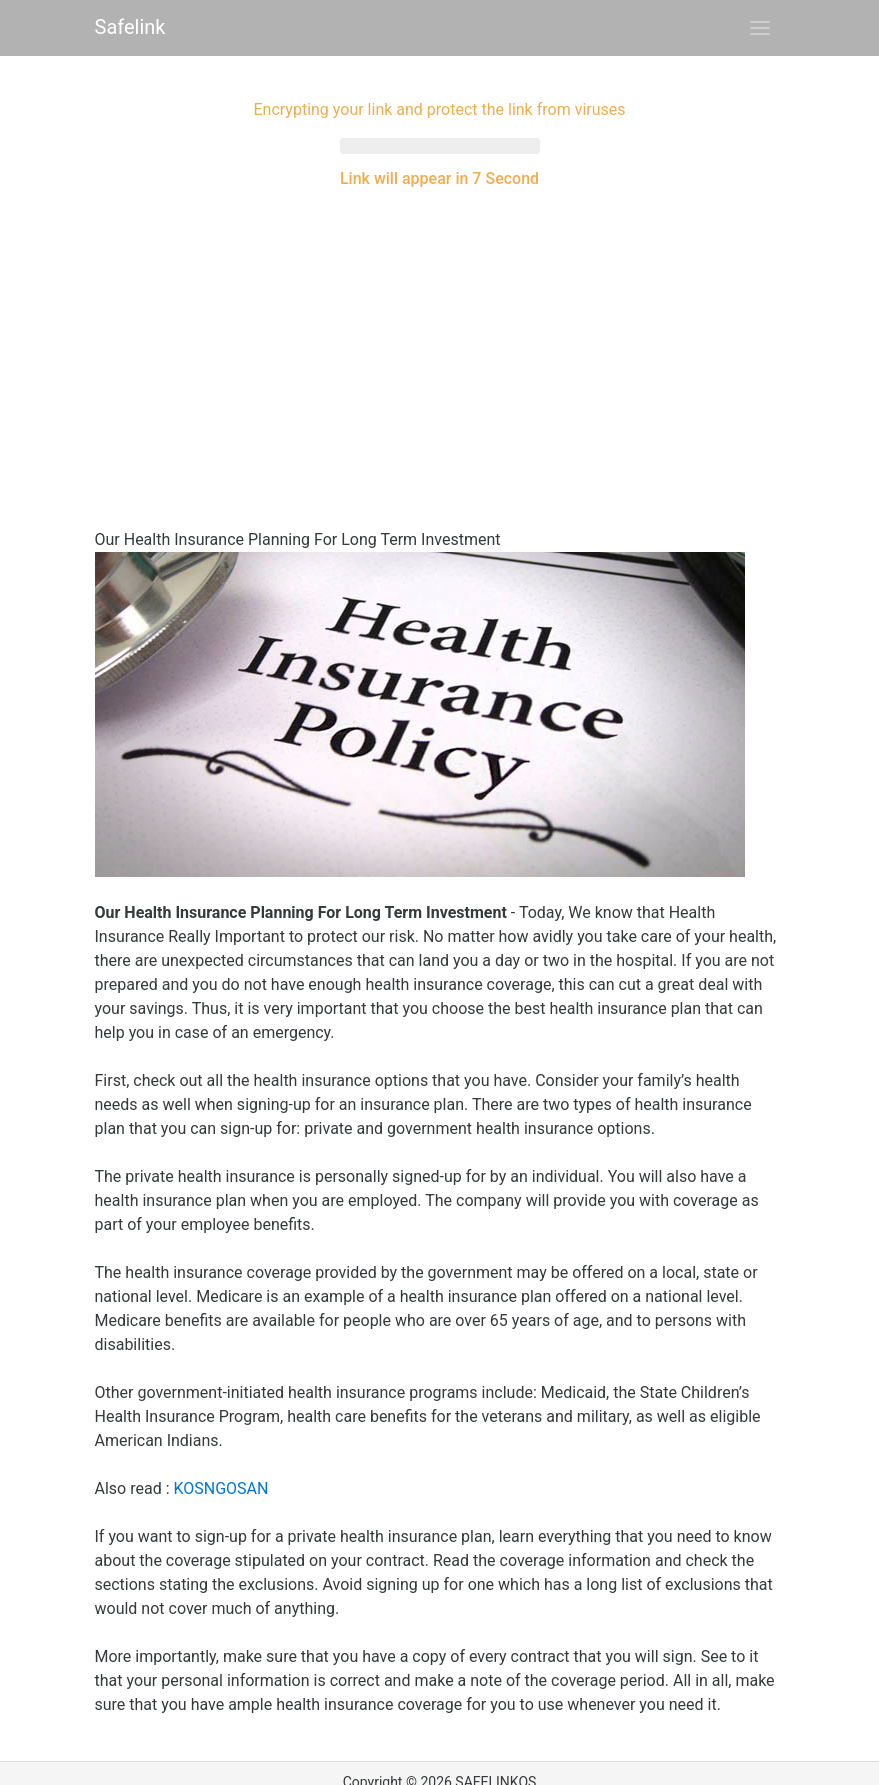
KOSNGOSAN (220, 1470)
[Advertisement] (440, 330)
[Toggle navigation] (760, 28)
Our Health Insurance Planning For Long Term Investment (298, 521)
